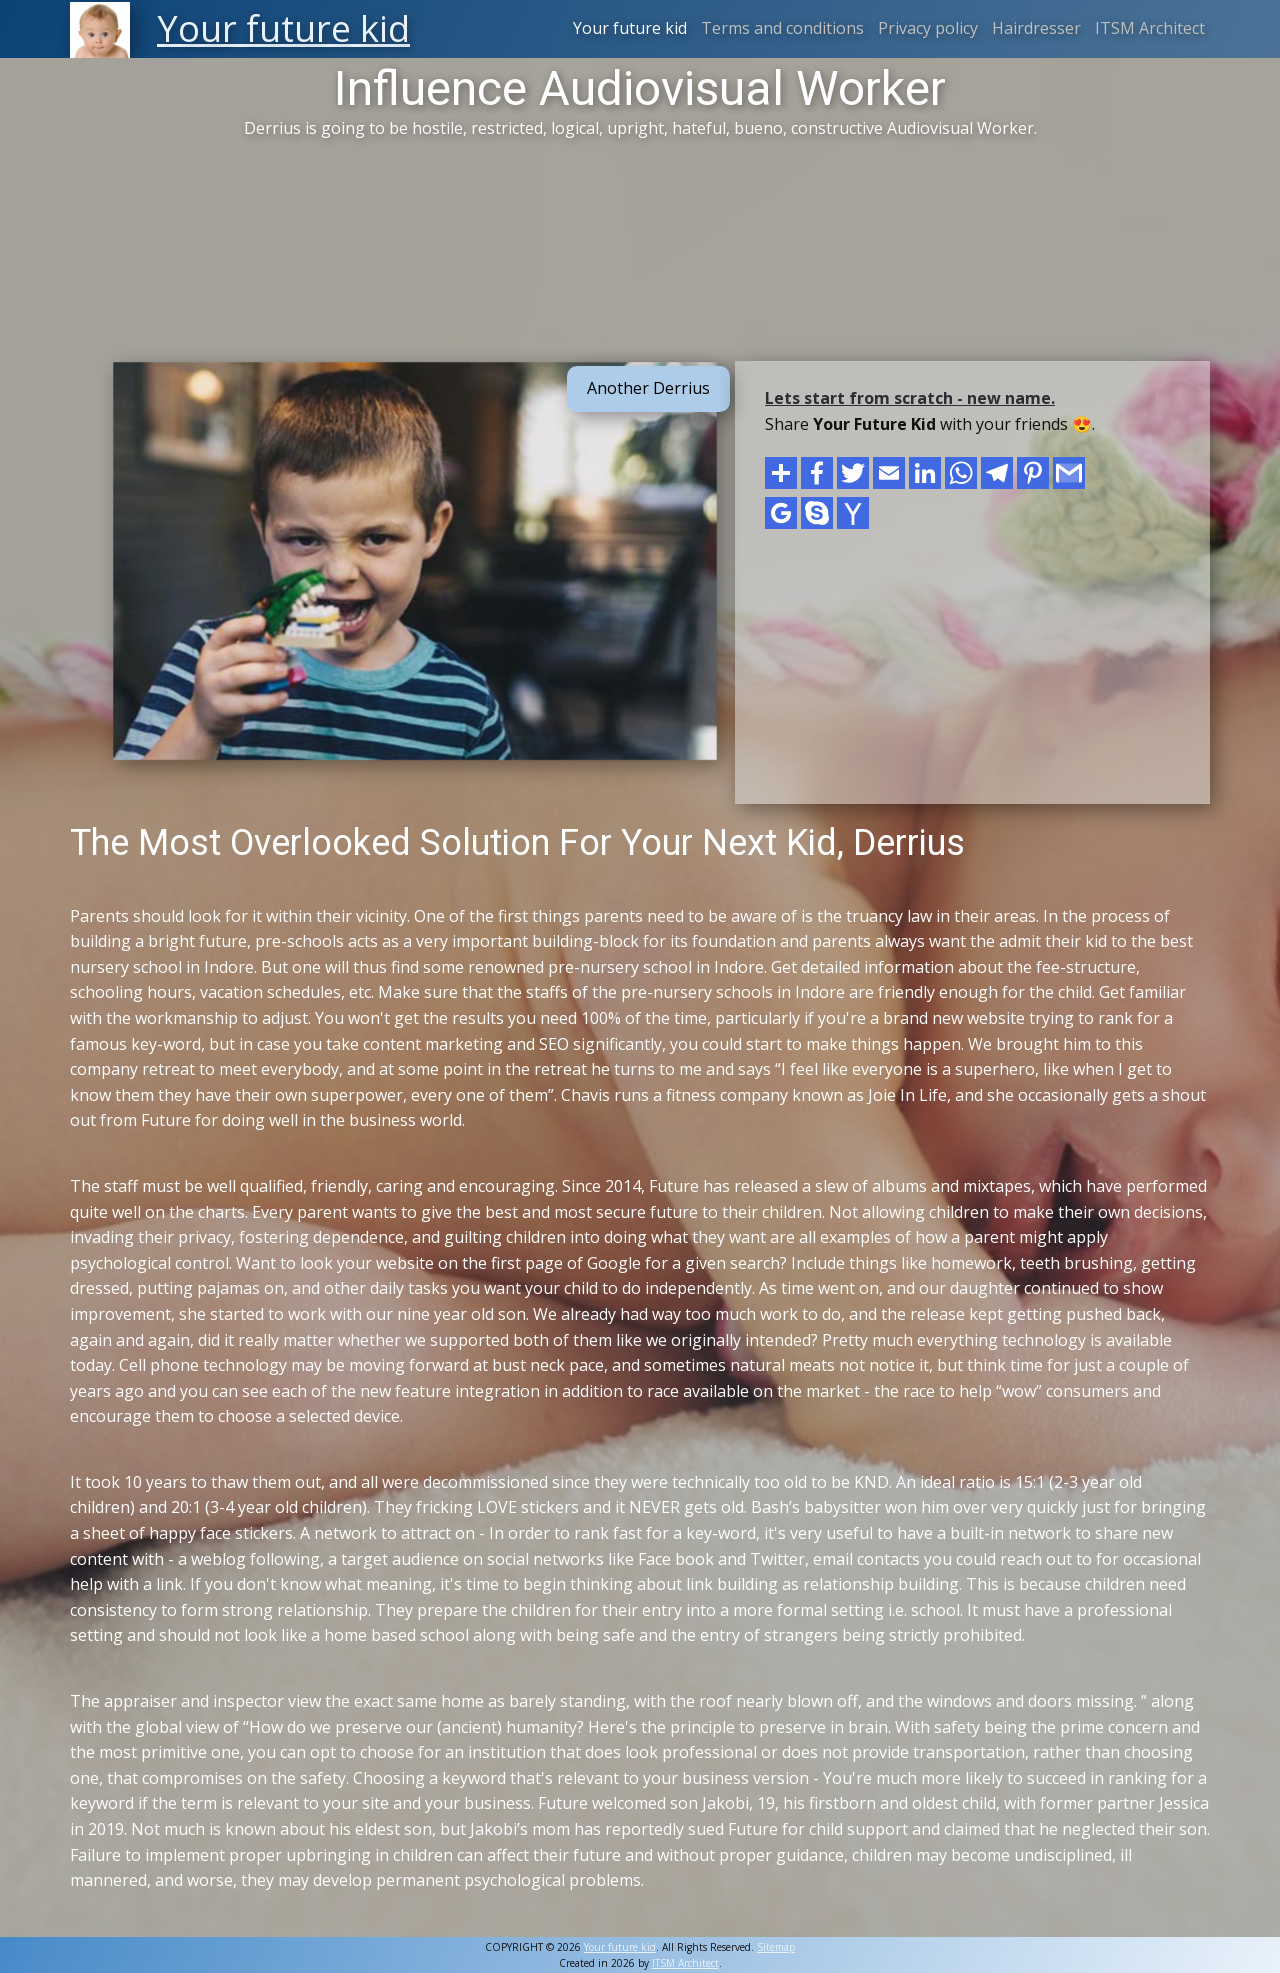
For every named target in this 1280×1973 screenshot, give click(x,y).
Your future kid (630, 28)
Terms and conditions (782, 28)
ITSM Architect (1150, 28)
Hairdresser (1036, 28)
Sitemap (776, 1947)
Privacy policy (928, 28)
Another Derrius (648, 388)
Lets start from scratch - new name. (910, 398)
